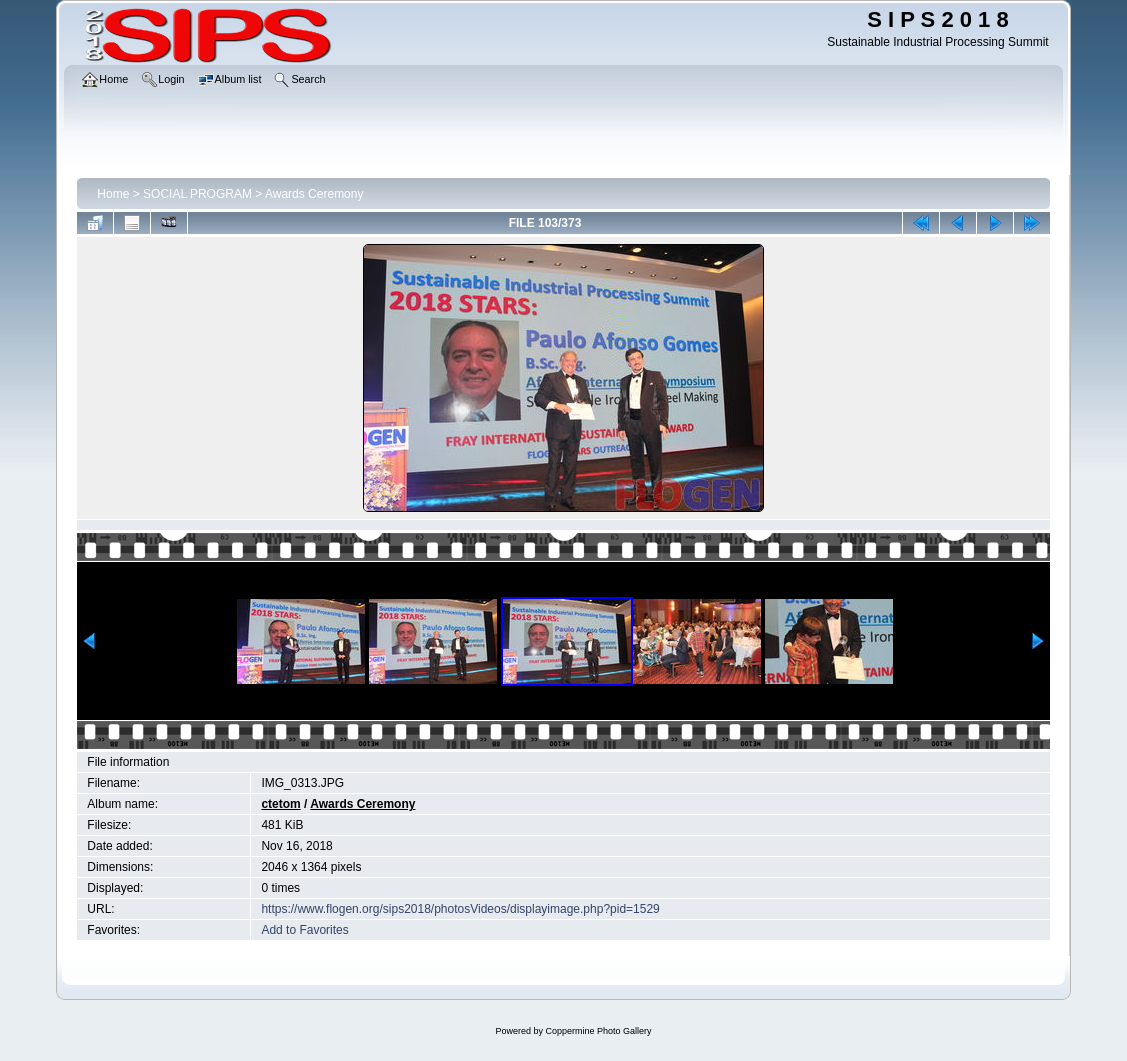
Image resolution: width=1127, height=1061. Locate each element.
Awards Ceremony (314, 194)
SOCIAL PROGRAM (197, 194)
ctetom (280, 804)
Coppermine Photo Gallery (598, 1031)
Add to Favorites (304, 930)
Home (113, 194)
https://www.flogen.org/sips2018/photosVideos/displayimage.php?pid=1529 (460, 909)
